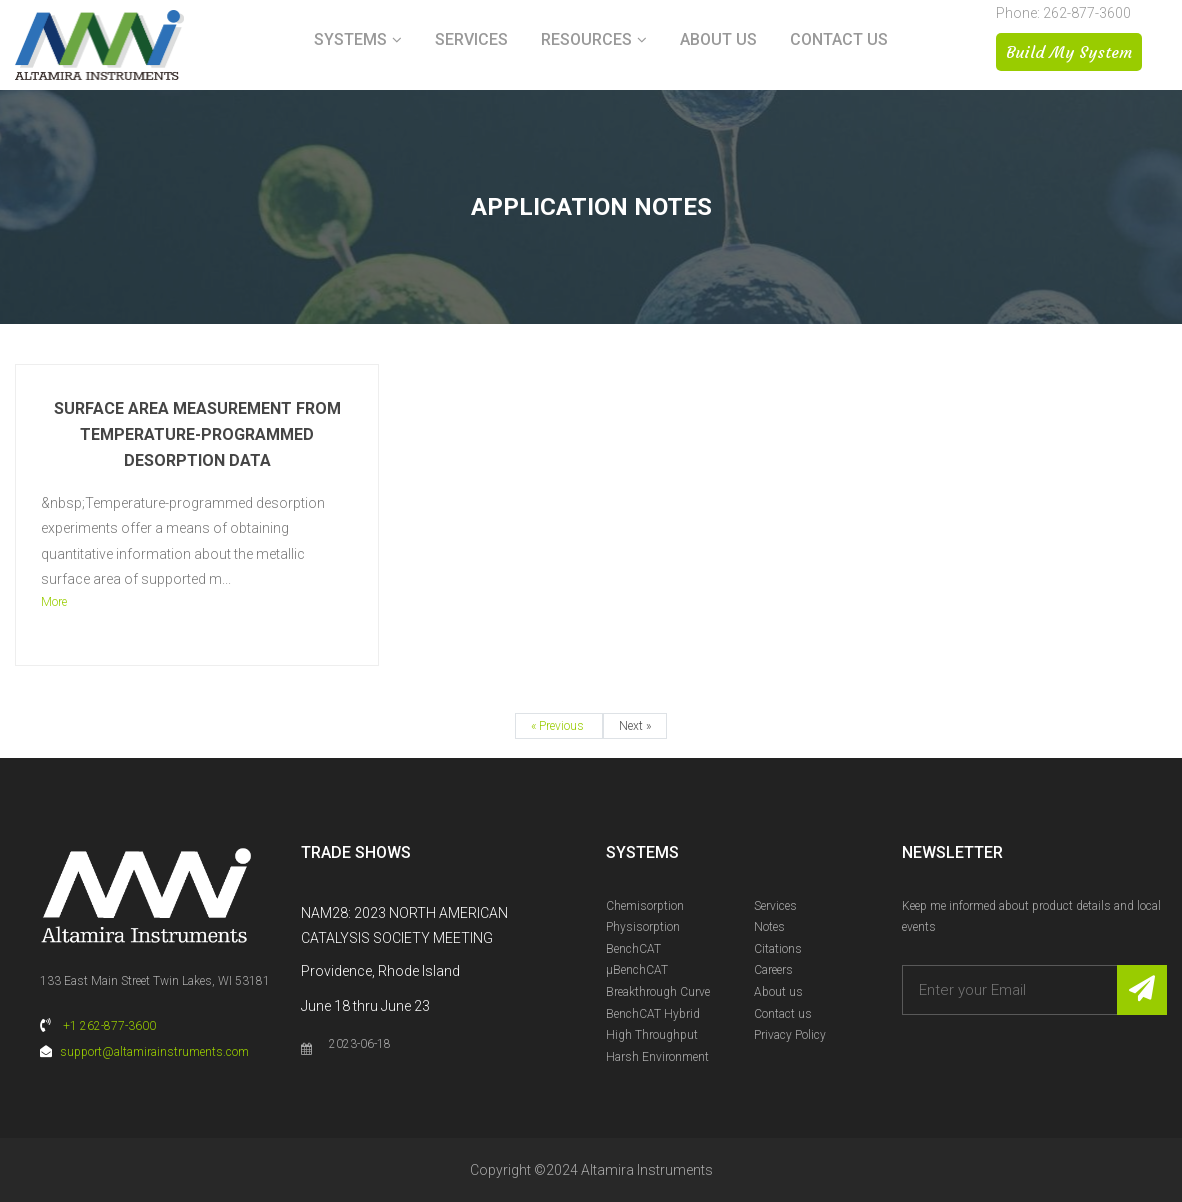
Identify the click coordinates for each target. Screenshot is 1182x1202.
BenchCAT (633, 949)
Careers (773, 970)
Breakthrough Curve (658, 992)
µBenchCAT (637, 970)
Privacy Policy (790, 1035)
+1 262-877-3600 (109, 1026)
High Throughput (652, 1035)
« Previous (559, 726)
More (54, 602)
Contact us (839, 39)
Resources (586, 39)
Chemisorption (645, 906)
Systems (350, 39)
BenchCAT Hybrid (653, 1014)
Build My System (1069, 52)
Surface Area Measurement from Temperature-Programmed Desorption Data (197, 434)
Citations (778, 949)
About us (718, 39)
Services (471, 39)
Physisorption (643, 927)
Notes (769, 927)
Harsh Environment (657, 1057)
